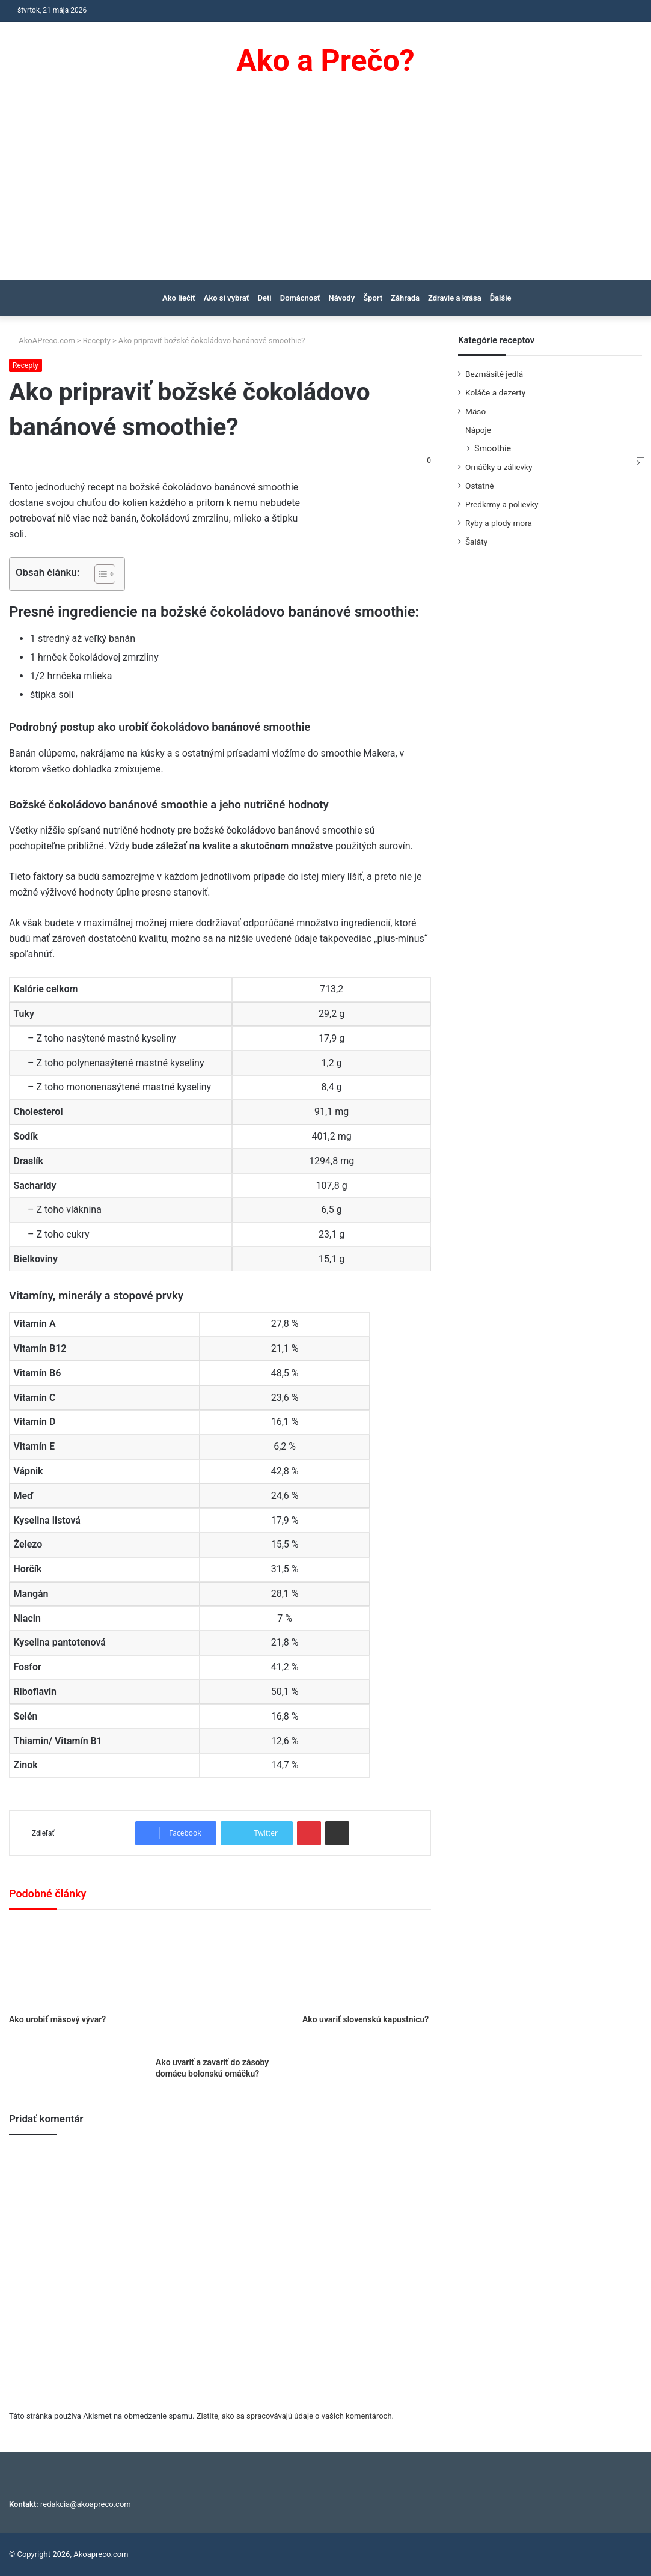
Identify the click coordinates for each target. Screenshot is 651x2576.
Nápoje (478, 430)
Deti (264, 297)
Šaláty (476, 541)
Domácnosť (300, 297)
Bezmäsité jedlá (494, 374)
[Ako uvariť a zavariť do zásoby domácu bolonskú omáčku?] (220, 1986)
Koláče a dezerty (495, 392)
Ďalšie (501, 297)
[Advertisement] (325, 190)
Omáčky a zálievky (498, 467)
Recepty (97, 340)
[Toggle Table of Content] (98, 574)
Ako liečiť (178, 297)
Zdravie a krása (454, 297)
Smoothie (492, 448)
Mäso (475, 411)
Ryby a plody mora (498, 523)
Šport (372, 297)
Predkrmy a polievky (501, 504)
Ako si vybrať (226, 297)
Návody (342, 297)
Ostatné (479, 485)
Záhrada (405, 297)
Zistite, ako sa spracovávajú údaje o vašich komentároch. (295, 2415)
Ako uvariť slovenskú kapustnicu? (365, 2019)
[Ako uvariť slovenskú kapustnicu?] (366, 1965)
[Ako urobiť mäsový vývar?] (73, 1965)
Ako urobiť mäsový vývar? (57, 2019)
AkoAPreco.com (42, 340)
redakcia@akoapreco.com (85, 2504)
